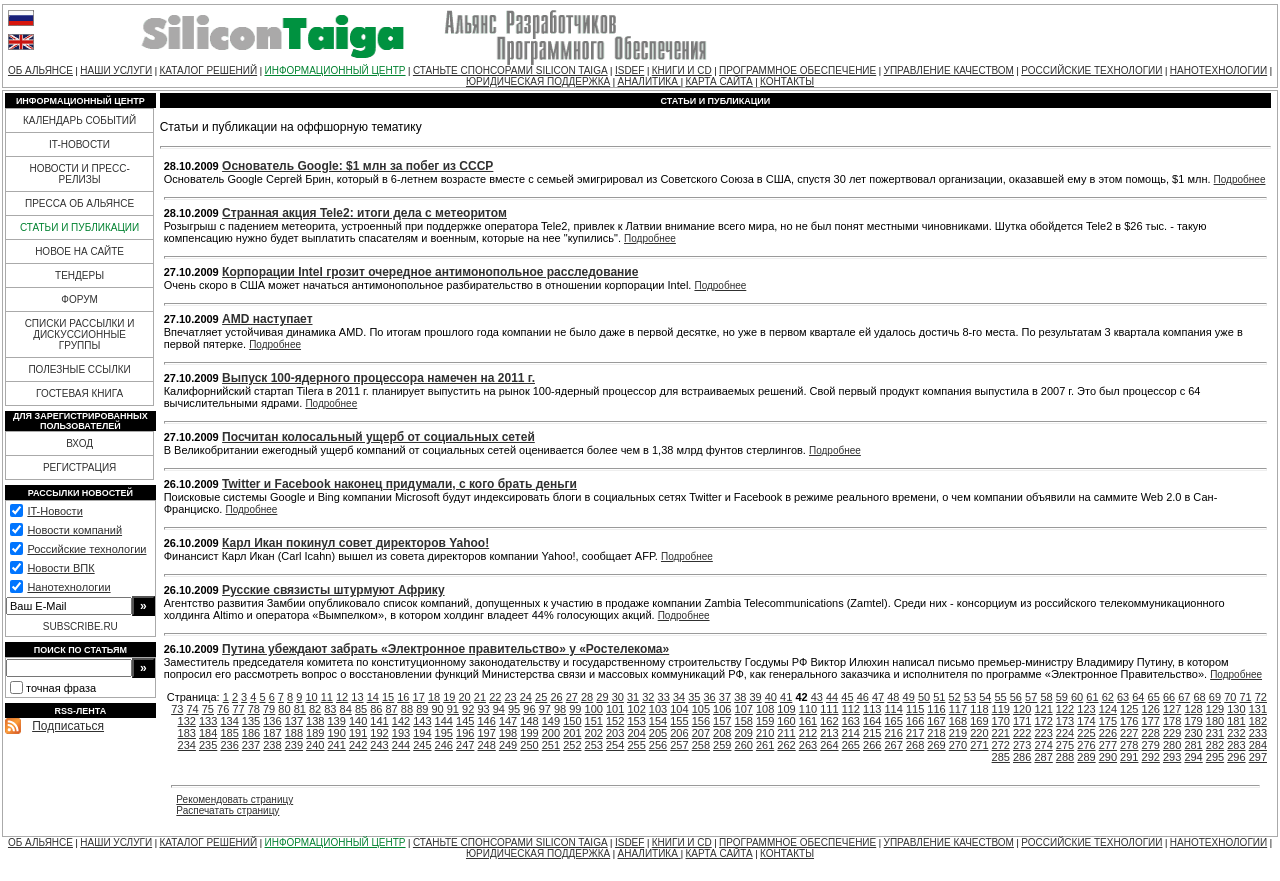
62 (1108, 697)
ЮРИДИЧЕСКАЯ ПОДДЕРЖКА (538, 81)
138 (315, 721)
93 (483, 709)
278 (1129, 745)
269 (936, 745)
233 (1258, 733)
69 (1215, 697)
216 (893, 733)
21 (480, 697)
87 (392, 709)
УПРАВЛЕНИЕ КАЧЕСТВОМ (949, 70)
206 (679, 733)
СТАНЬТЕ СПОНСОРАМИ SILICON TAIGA (510, 70)
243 (379, 745)
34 (679, 697)
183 (187, 733)
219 (958, 733)
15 (388, 697)
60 (1077, 697)
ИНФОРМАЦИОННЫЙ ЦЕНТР (335, 70)
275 (1065, 745)
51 (939, 697)
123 (1086, 709)
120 (1022, 709)
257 (679, 745)
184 (208, 733)
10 (311, 697)
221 (1001, 733)
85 (361, 709)
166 (915, 721)
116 (936, 709)
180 (1215, 721)
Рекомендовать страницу (234, 799)
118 (979, 709)
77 (238, 709)
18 (434, 697)
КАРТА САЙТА (718, 81)
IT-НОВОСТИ (79, 144)
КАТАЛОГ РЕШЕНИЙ (208, 70)
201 (572, 733)
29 (602, 697)
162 (829, 721)
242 (358, 745)
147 (508, 721)
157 (722, 721)
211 (786, 733)
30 (618, 697)
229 (1172, 733)
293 (1172, 757)
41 (786, 697)
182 (1258, 721)
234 (187, 745)
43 (817, 697)
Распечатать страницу (227, 810)
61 (1092, 697)
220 (979, 733)
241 (337, 745)
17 (419, 697)
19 (449, 697)
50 (924, 697)
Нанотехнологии (68, 587)
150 (572, 721)
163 (851, 721)
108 (765, 709)
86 (376, 709)
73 (177, 709)
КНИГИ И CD (682, 70)
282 (1215, 745)
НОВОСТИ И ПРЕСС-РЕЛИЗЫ (79, 174)
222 (1022, 733)
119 (1001, 709)
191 (358, 733)
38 (740, 697)
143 (422, 721)
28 (587, 697)
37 (725, 697)
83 (330, 709)
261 (765, 745)
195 (444, 733)
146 (486, 721)
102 (636, 709)
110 (808, 709)
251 (551, 745)
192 (379, 733)
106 (722, 709)
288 (1065, 757)
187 (272, 733)
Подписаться (68, 726)
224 (1065, 733)
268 (915, 745)
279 (1151, 745)
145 (465, 721)
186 (251, 733)
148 (529, 721)
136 (272, 721)
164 (872, 721)
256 (658, 745)
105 (701, 709)
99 (575, 709)
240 (315, 745)
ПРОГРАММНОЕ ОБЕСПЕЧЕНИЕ (797, 70)
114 (893, 709)
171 (1022, 721)
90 (437, 709)
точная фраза (61, 688)
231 (1215, 733)
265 (851, 745)
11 (327, 697)
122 (1065, 709)
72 (1261, 697)
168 (958, 721)
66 (1169, 697)
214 (851, 733)
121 (1043, 709)
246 (444, 745)
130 (1236, 709)
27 (572, 697)
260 (744, 745)
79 (269, 709)
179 (1193, 721)
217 (915, 733)
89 (422, 709)
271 (979, 745)
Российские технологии (86, 549)
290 (1108, 757)
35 (694, 697)
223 (1043, 733)
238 (272, 745)
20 (465, 697)
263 (808, 745)
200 (551, 733)
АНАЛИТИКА (649, 81)
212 (808, 733)
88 (407, 709)
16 (403, 697)
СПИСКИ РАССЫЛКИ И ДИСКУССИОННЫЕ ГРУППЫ (80, 334)
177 (1151, 721)
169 (979, 721)
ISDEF (629, 70)
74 (192, 709)
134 (229, 721)
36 (710, 697)
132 (187, 721)
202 (594, 733)
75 (208, 709)
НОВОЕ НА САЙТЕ (79, 251)
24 (526, 697)
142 (401, 721)
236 (229, 745)
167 (936, 721)
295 (1215, 757)
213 (829, 733)
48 (893, 697)
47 (878, 697)
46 (863, 697)
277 (1108, 745)
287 (1043, 757)
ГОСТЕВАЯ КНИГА (79, 393)
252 (572, 745)
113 (872, 709)
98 (560, 709)
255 (636, 745)
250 (529, 745)
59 (1062, 697)
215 (872, 733)
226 (1108, 733)
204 (636, 733)
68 (1200, 697)
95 (514, 709)
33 (664, 697)
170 (1001, 721)
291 (1129, 757)
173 (1065, 721)
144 (444, 721)
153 (636, 721)
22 (495, 697)
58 (1046, 697)
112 (851, 709)
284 (1258, 745)
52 (955, 697)
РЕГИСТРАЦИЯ (79, 467)
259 (722, 745)
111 (829, 709)
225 (1086, 733)
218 (936, 733)
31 (633, 697)
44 (832, 697)
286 (1022, 757)
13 (357, 697)
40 (771, 697)
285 (1001, 757)
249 (508, 745)
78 (254, 709)
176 (1129, 721)
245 (422, 745)
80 (284, 709)
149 (551, 721)
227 (1129, 733)
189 (315, 733)
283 (1236, 745)
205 (658, 733)
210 (765, 733)
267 (893, 745)
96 (529, 709)
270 (958, 745)
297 (1258, 757)
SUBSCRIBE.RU (80, 626)
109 (786, 709)
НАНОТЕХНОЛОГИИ (1218, 70)
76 (223, 709)
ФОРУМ (79, 299)
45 (847, 697)
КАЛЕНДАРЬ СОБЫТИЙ (79, 120)
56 (1016, 697)
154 (658, 721)
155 (679, 721)
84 (346, 709)
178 (1172, 721)
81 (300, 709)
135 (251, 721)
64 (1138, 697)
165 (893, 721)
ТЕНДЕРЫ (79, 275)
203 (615, 733)
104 (679, 709)
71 (1245, 697)
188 (294, 733)
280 (1172, 745)
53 (970, 697)
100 (594, 709)
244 (401, 745)
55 (1000, 697)
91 (453, 709)
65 (1154, 697)
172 (1043, 721)
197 (486, 733)
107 (744, 709)
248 (486, 745)
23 (510, 697)
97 (545, 709)
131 (1258, 709)
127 (1172, 709)
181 (1236, 721)
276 (1086, 745)
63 (1123, 697)
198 (508, 733)
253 (594, 745)
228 (1151, 733)
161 (808, 721)
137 (294, 721)
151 (594, 721)
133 (208, 721)
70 (1230, 697)
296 (1236, 757)
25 (541, 697)
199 (529, 733)
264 (829, 745)
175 (1108, 721)
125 (1129, 709)
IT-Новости (54, 511)
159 (765, 721)
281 (1193, 745)
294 (1193, 757)
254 (615, 745)
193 (401, 733)
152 (615, 721)
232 (1236, 733)
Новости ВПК (60, 568)
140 (358, 721)
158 (744, 721)
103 (658, 709)
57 (1031, 697)
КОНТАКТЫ (787, 81)
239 (294, 745)
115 (915, 709)
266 (872, 745)
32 (648, 697)
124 (1108, 709)
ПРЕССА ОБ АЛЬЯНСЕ (79, 203)
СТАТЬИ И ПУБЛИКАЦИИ (79, 227)
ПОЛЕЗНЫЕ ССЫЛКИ (79, 369)
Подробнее (1240, 179)
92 (468, 709)
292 (1151, 757)
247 (465, 745)
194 (422, 733)
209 (744, 733)
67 (1184, 697)
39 (755, 697)
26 (556, 697)
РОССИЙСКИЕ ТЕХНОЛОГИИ (1091, 70)
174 (1086, 721)
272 (1001, 745)
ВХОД (79, 443)
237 (251, 745)
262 (786, 745)
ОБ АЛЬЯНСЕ (40, 70)
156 (701, 721)
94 (499, 709)
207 (701, 733)
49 (909, 697)
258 (701, 745)
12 (342, 697)
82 (315, 709)
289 (1086, 757)
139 (337, 721)
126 (1151, 709)
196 (465, 733)
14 (373, 697)
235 (208, 745)
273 (1022, 745)
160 (786, 721)
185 (229, 733)
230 (1193, 733)
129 (1215, 709)
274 (1043, 745)
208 (722, 733)
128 (1193, 709)
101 (615, 709)
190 (337, 733)
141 (379, 721)
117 (958, 709)
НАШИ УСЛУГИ (116, 70)
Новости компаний (74, 530)
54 (985, 697)
